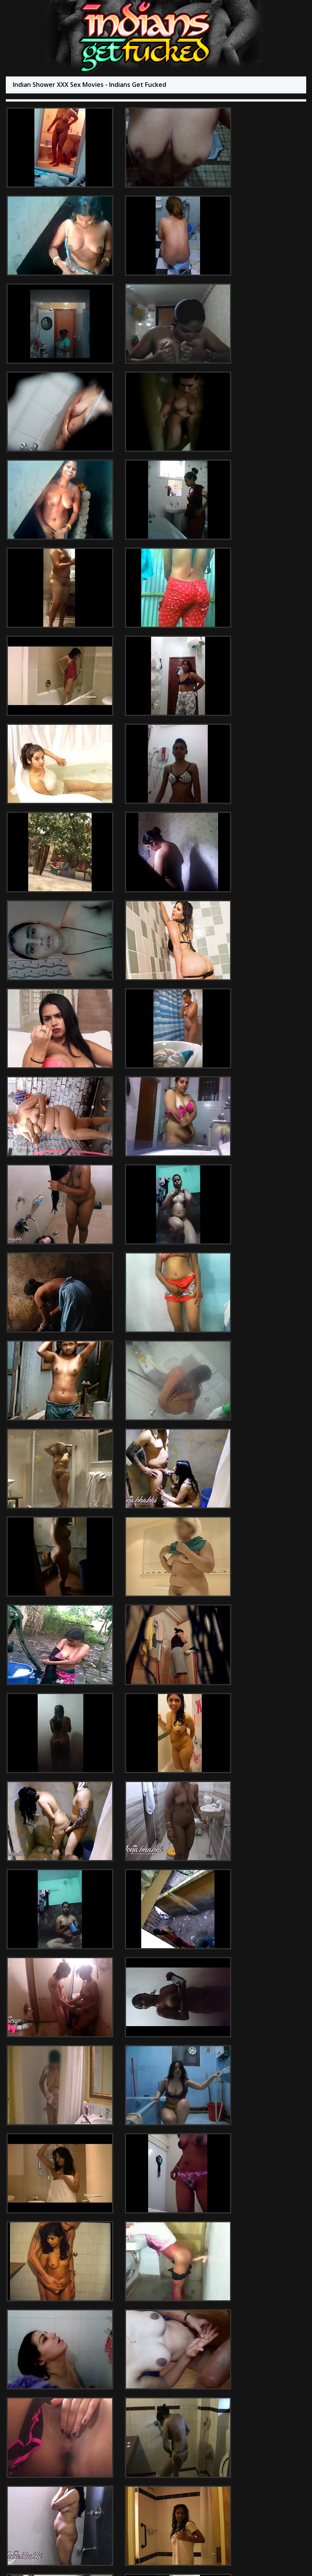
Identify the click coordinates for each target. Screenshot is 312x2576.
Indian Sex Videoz (139, 2353)
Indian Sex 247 (134, 2345)
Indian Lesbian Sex (190, 2353)
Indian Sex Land (89, 2345)
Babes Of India (176, 2345)
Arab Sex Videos (44, 2345)
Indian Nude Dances (226, 2345)
